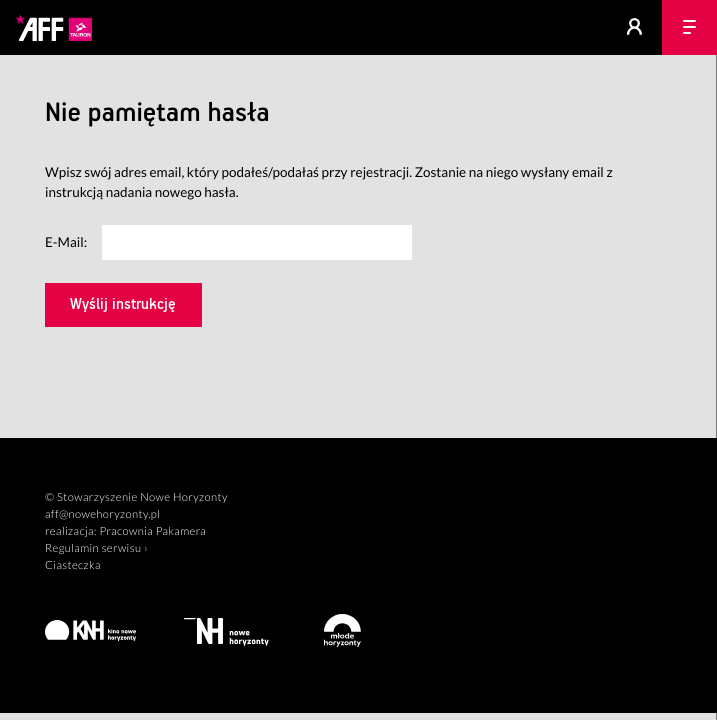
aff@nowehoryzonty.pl (102, 514)
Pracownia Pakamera (152, 531)
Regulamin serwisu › (96, 548)
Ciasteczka (73, 565)
